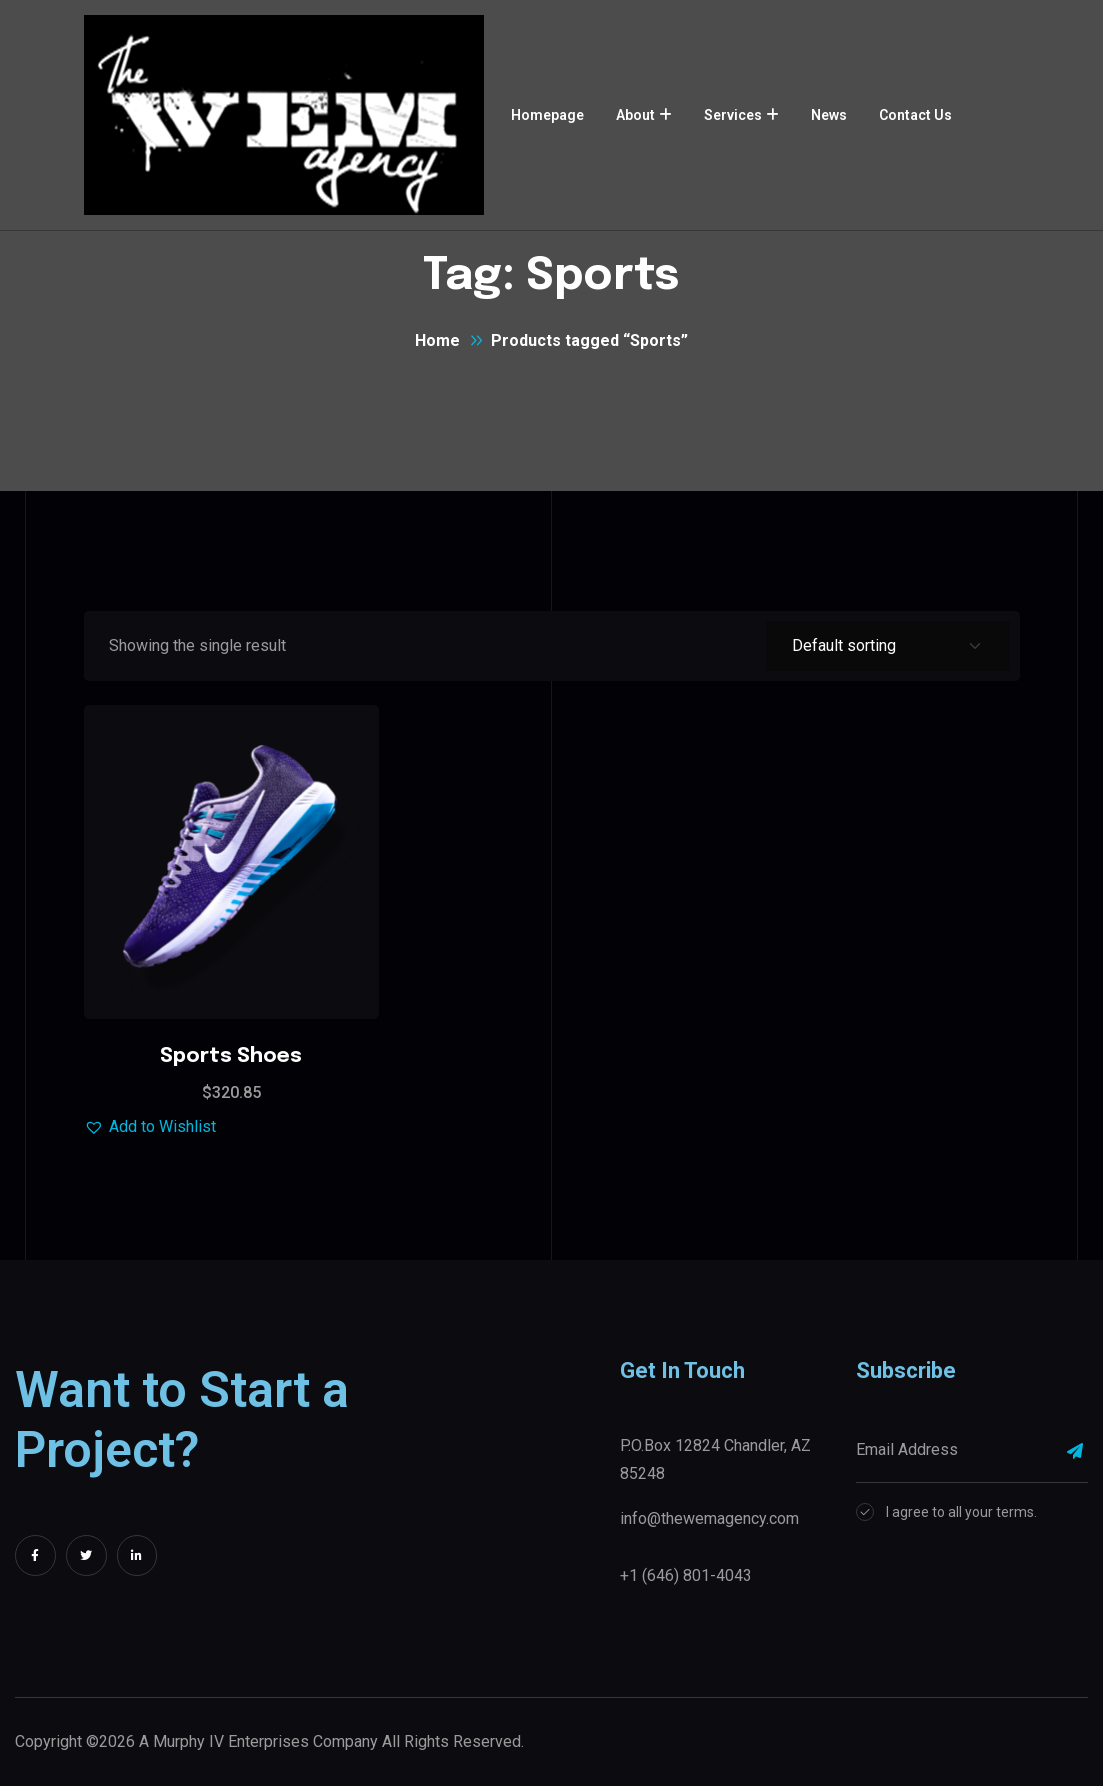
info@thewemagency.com (709, 1518)
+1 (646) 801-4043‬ (686, 1575)
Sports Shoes (231, 1056)
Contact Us (915, 115)
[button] (150, 1127)
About (635, 115)
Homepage (547, 115)
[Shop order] (888, 646)
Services (733, 115)
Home (437, 340)
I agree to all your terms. (961, 1512)
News (829, 115)
